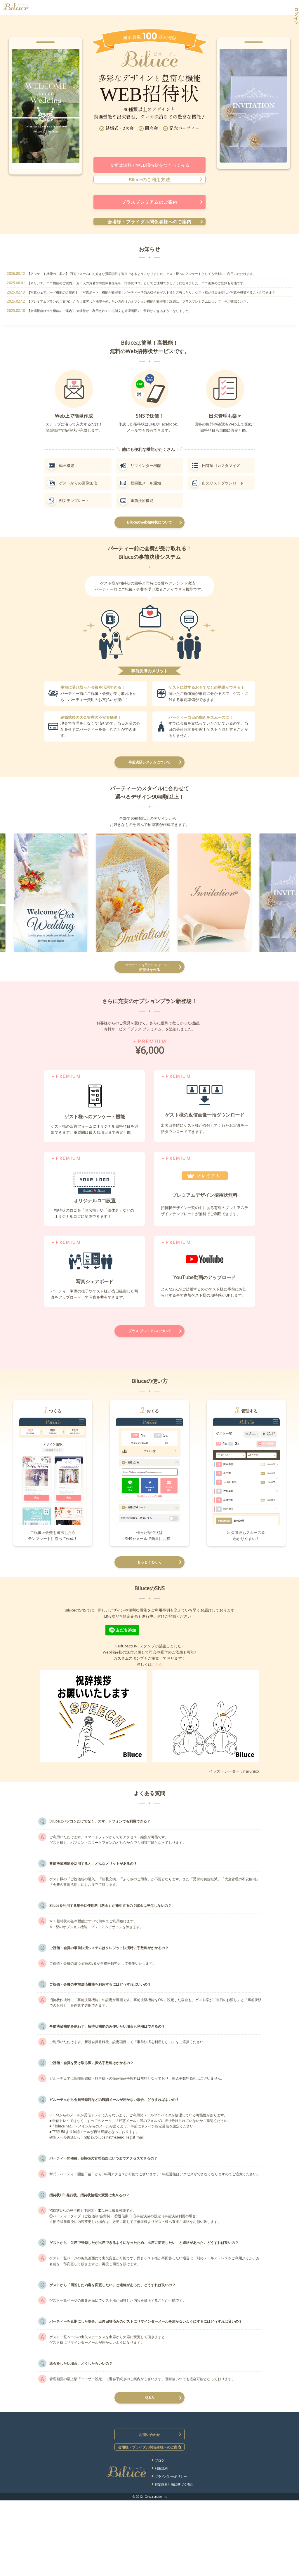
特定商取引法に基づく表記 (174, 2564)
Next (72, 113)
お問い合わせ (149, 2513)
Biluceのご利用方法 (149, 179)
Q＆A (149, 2473)
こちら (157, 1679)
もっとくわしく (149, 1575)
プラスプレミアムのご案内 (149, 202)
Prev (19, 113)
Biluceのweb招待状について (149, 524)
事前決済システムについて (149, 767)
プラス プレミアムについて (149, 1341)
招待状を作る (149, 973)
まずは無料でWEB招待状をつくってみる (150, 165)
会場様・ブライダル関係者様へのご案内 (149, 221)
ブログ (159, 2539)
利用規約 (161, 2548)
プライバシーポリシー (171, 2556)
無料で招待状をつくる (227, 7)
